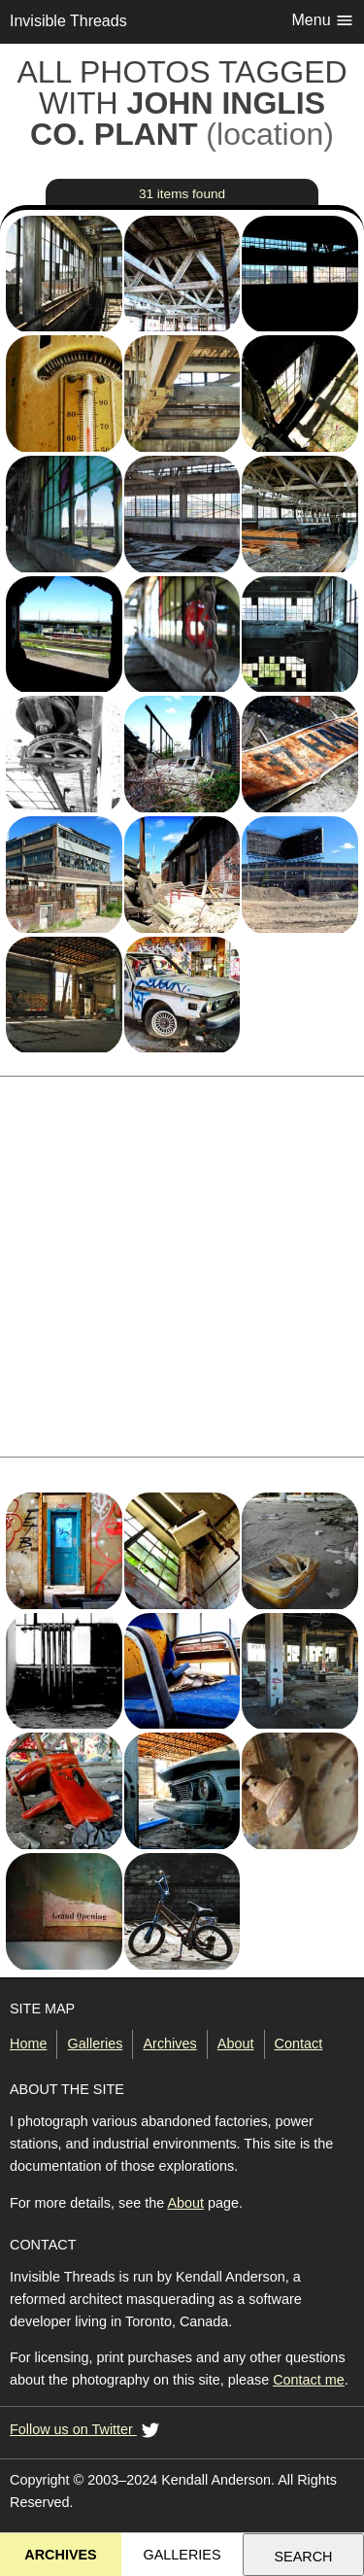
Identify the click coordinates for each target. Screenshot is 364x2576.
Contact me (309, 2379)
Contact (299, 2043)
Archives (170, 2043)
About (235, 2043)
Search (304, 2556)
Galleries (95, 2043)
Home (28, 2043)
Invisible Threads (68, 21)
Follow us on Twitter (87, 2431)
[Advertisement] (182, 1267)
